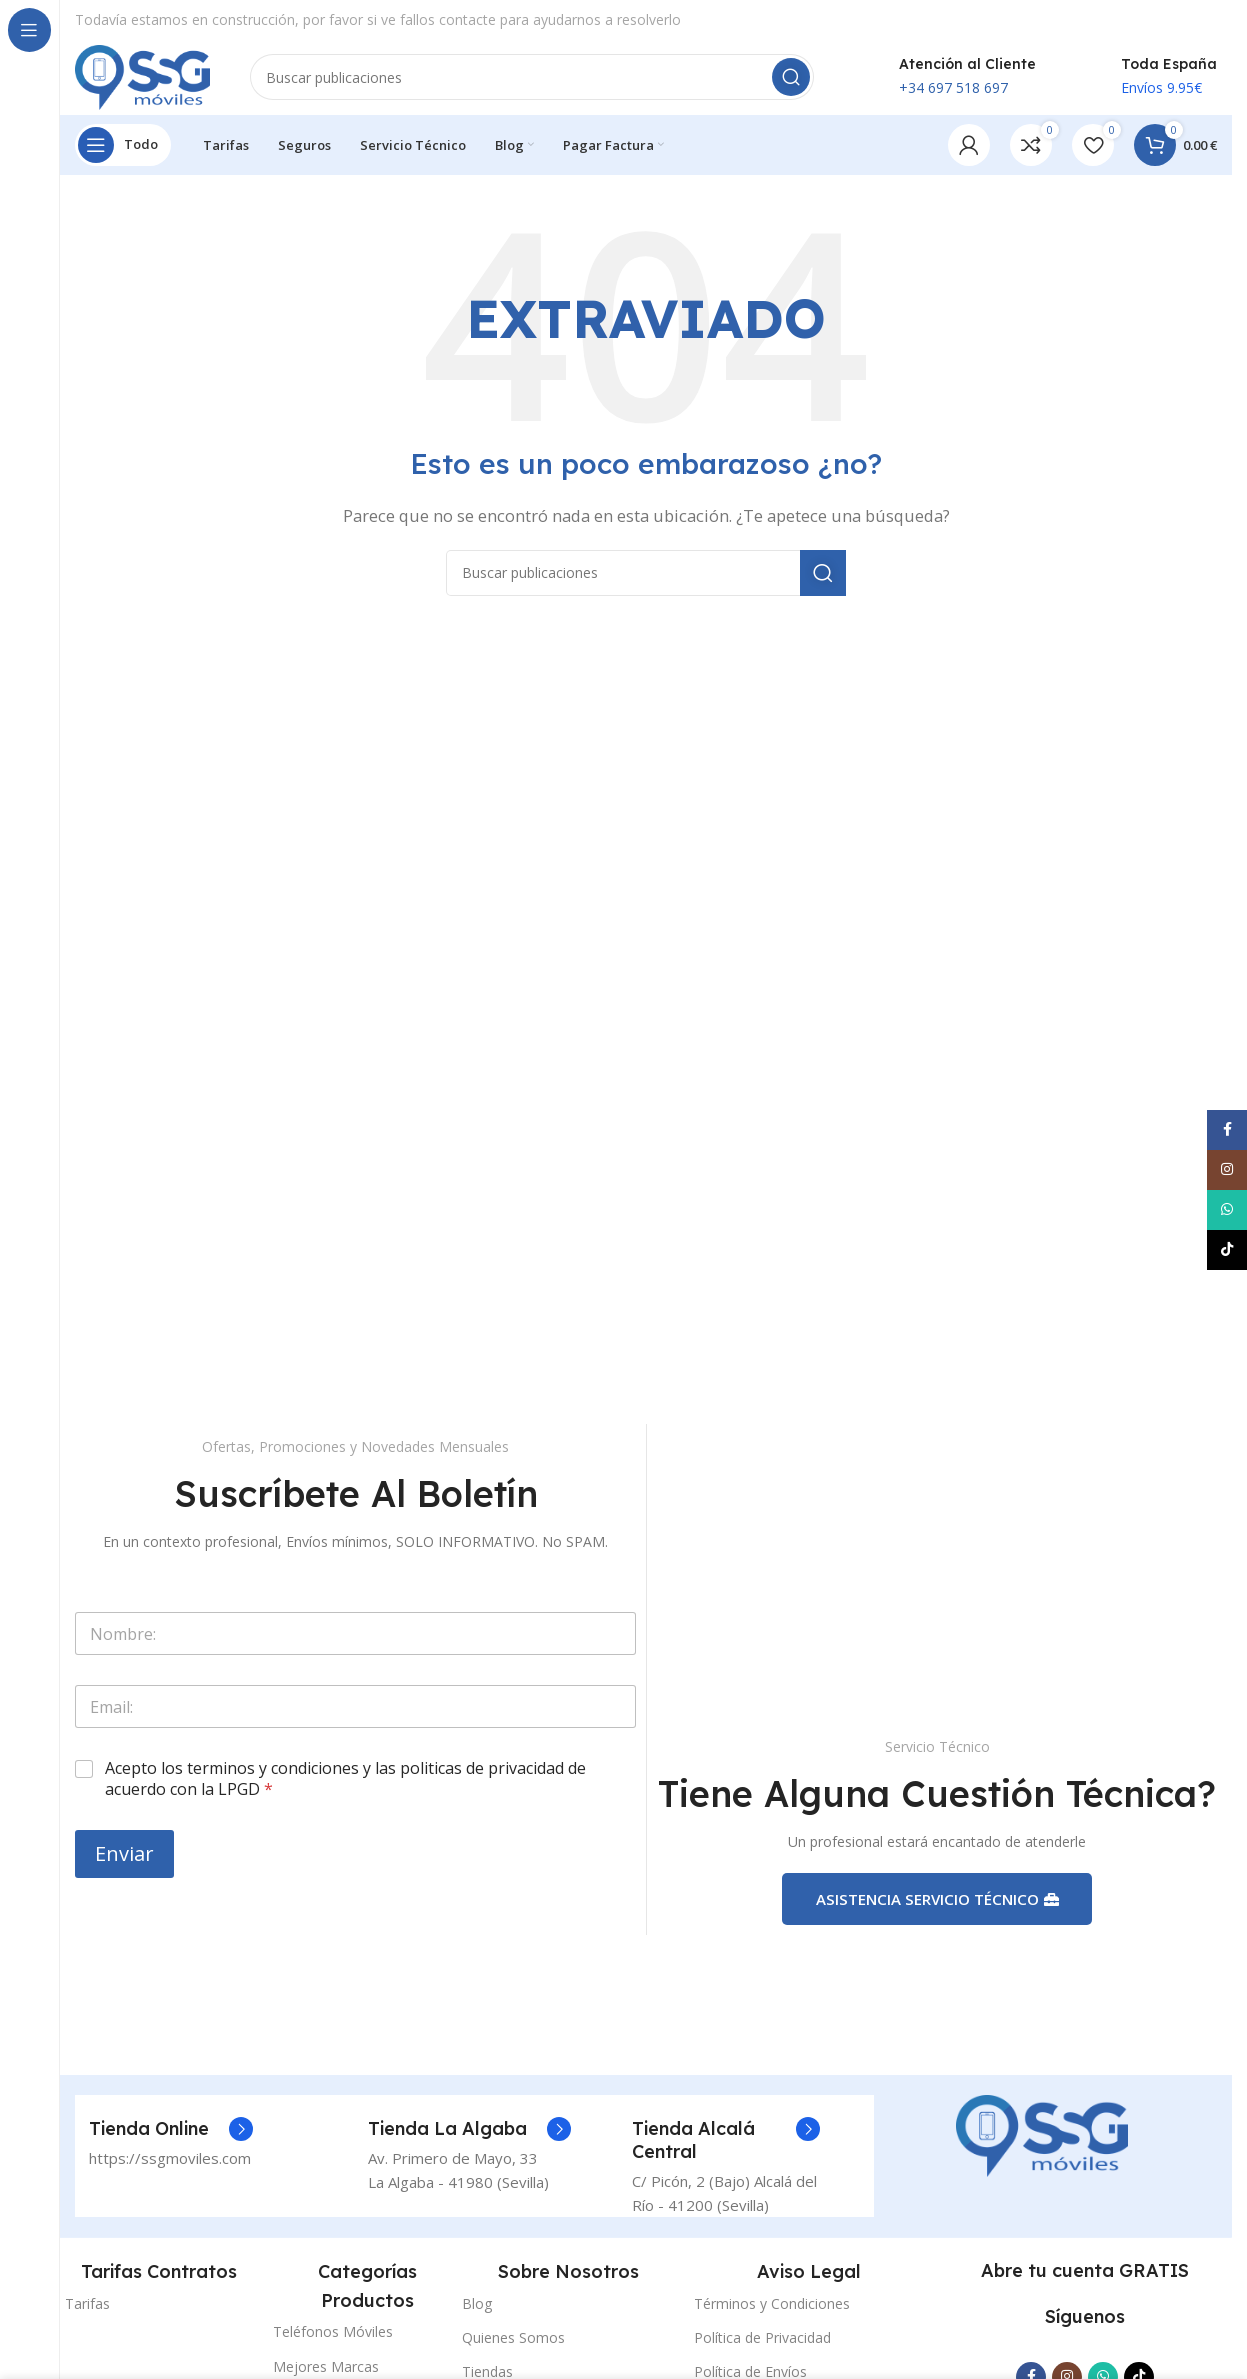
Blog (477, 2312)
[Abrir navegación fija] (123, 150)
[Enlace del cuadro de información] (171, 2139)
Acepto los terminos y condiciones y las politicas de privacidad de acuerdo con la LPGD (345, 1785)
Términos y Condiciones (772, 2312)
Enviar (124, 1858)
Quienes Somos (513, 2346)
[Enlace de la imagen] (1041, 2144)
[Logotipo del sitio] (148, 78)
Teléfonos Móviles (333, 2341)
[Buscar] (537, 80)
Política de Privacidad (762, 2346)
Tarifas (87, 2312)
